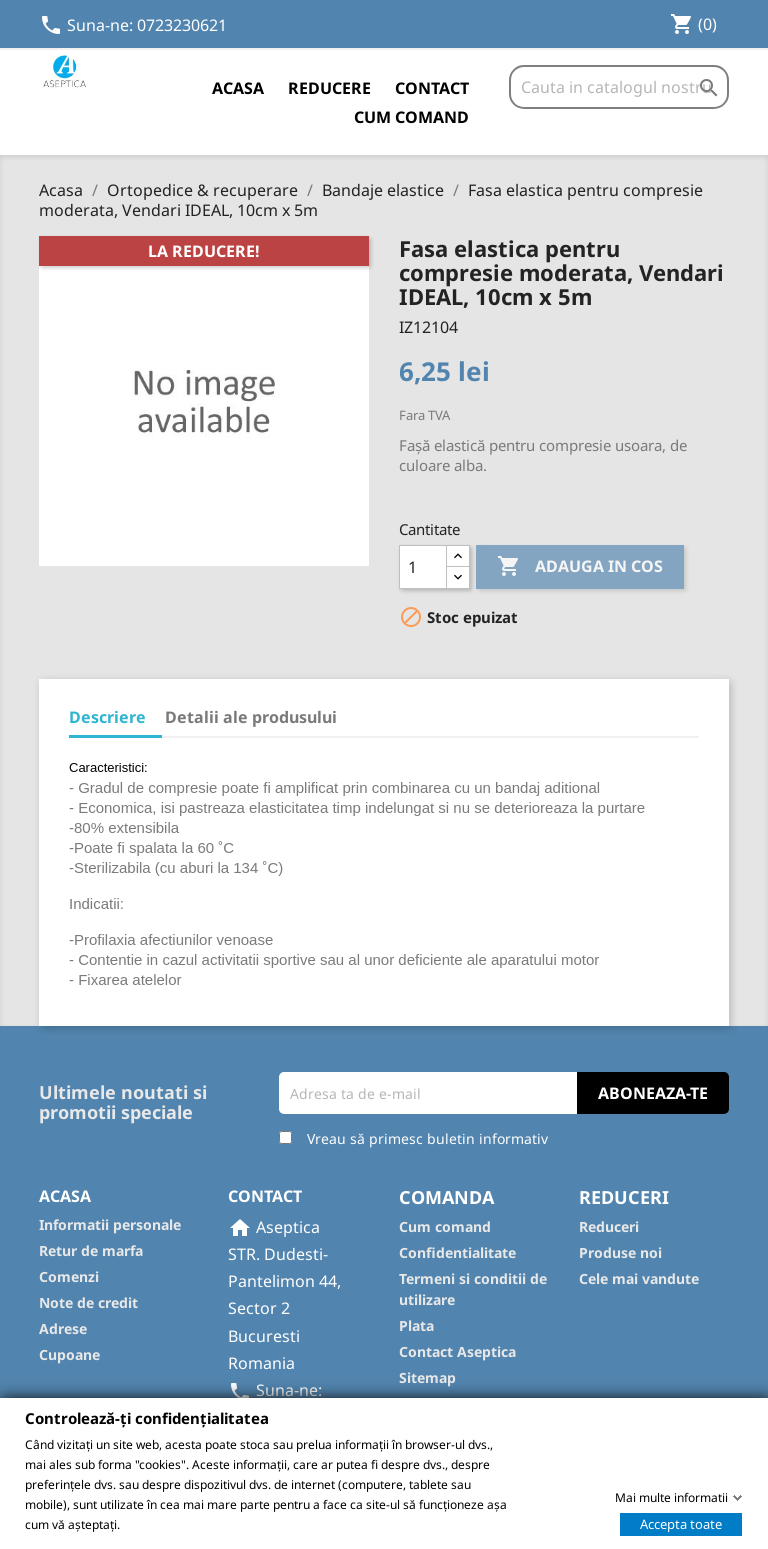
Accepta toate (681, 1523)
